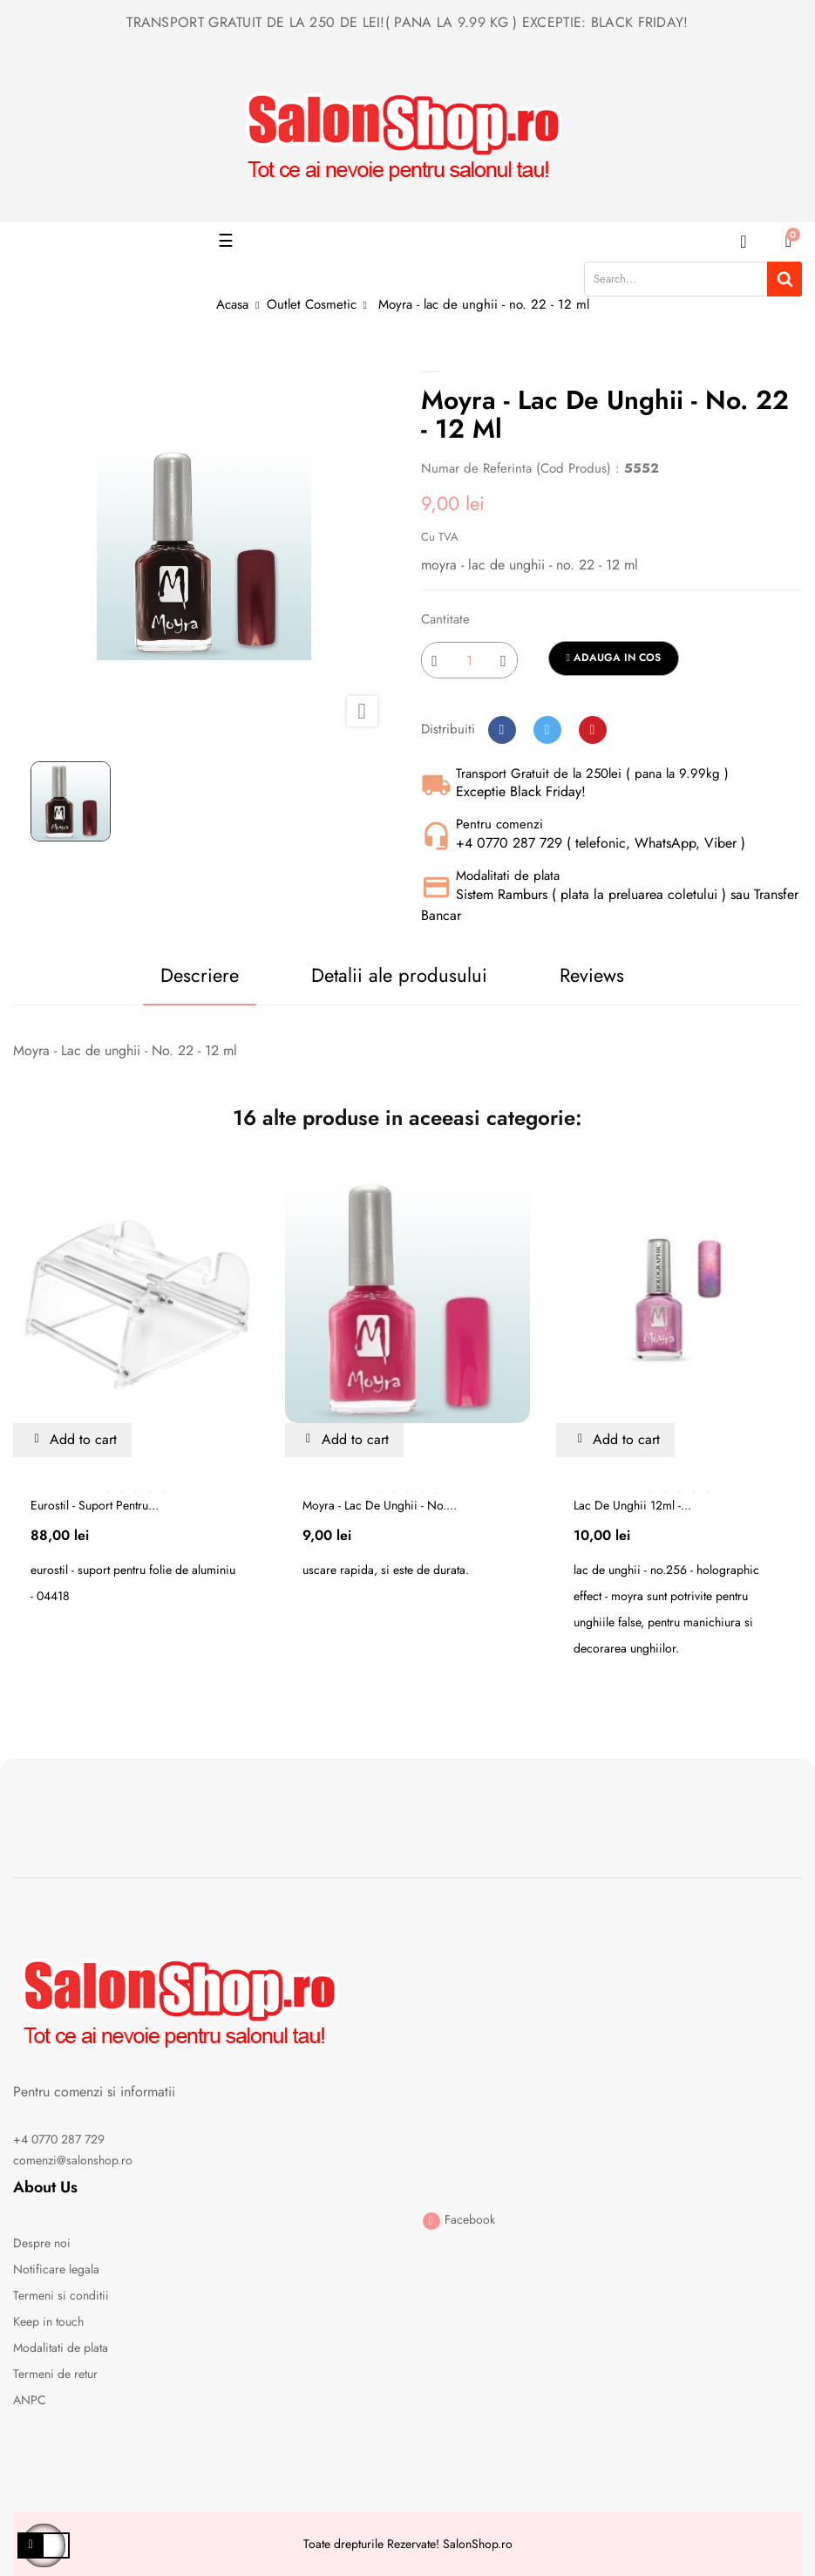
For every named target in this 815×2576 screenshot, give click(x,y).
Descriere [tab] (199, 975)
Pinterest (593, 730)
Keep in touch (48, 2321)
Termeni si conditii (61, 2295)
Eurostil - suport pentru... (95, 1505)
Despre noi (42, 2243)
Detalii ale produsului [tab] (399, 975)
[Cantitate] (469, 660)
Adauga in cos (614, 657)
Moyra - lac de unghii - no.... (379, 1505)
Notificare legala (56, 2269)
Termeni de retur (55, 2373)
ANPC (29, 2400)
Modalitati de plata (60, 2347)
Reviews (592, 975)
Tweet (547, 730)
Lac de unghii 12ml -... (632, 1505)
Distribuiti (502, 730)
